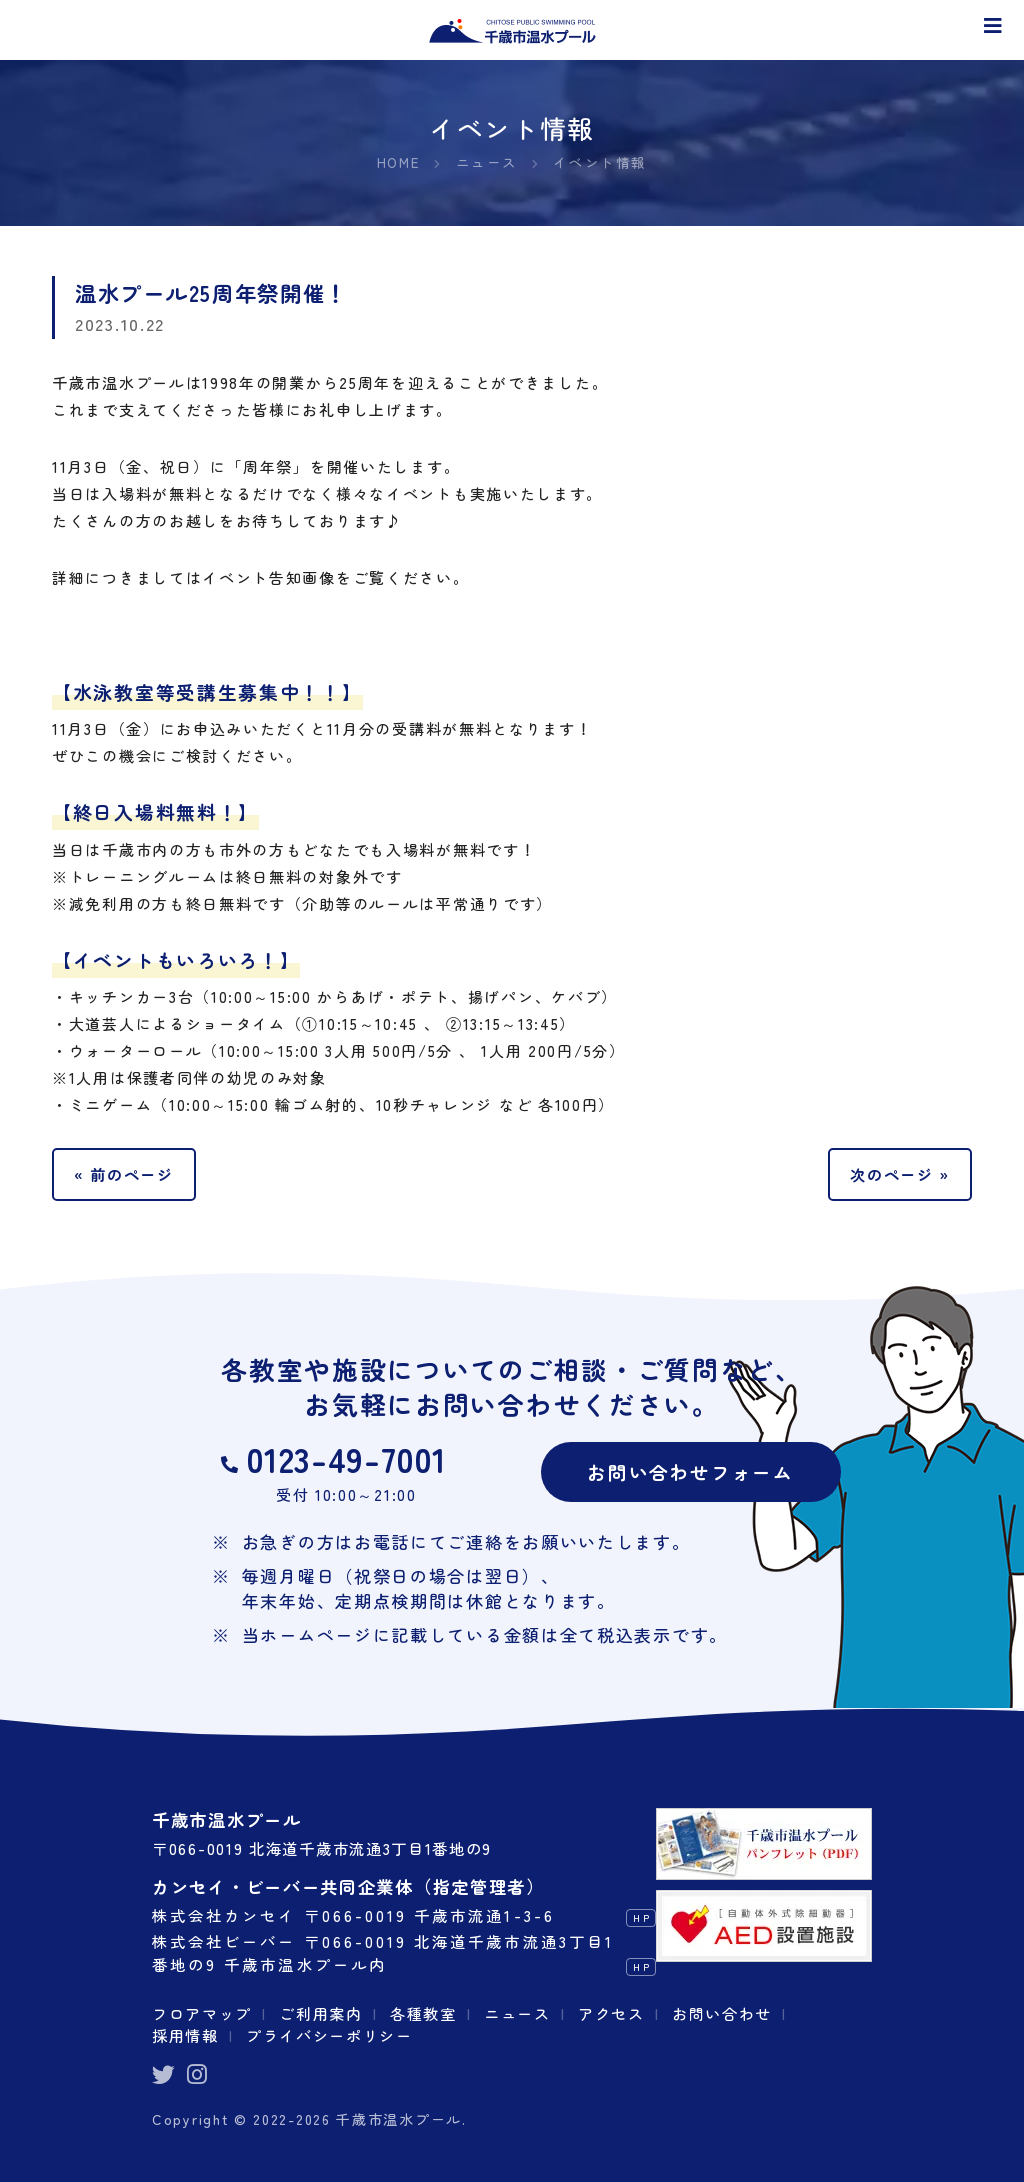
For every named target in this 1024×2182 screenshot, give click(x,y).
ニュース (518, 2012)
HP (641, 1916)
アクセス (612, 2012)
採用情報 (185, 2035)
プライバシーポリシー (329, 2035)
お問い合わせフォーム (690, 1470)
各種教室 (424, 2012)
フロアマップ (202, 2012)
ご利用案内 (322, 2012)
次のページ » (900, 1173)
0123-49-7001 (346, 1458)
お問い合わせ (723, 2012)
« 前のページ (124, 1173)
